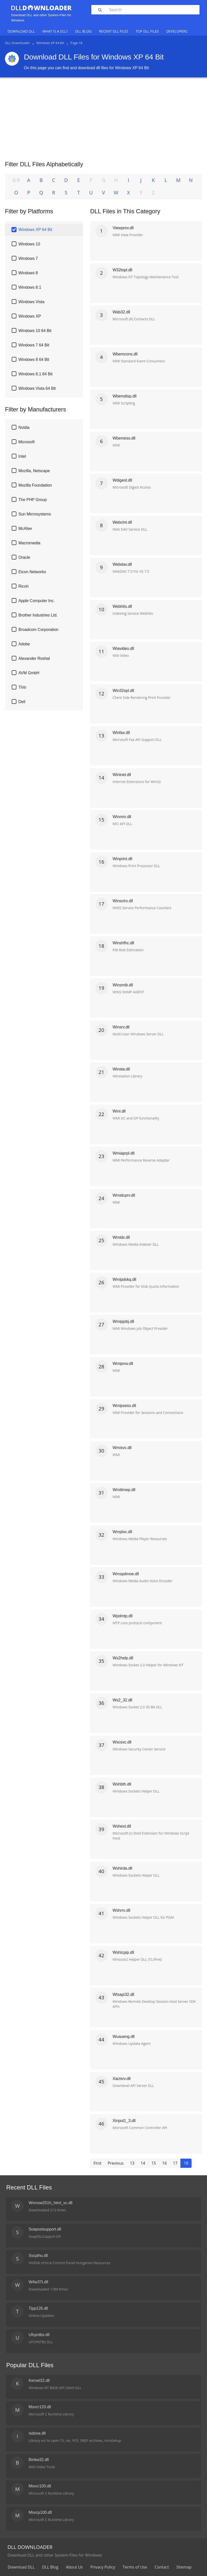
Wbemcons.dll (125, 354)
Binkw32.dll (39, 2460)
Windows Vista (31, 302)
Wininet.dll (122, 775)
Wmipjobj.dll (123, 1321)
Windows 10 (29, 244)
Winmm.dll (122, 817)
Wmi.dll (119, 1111)
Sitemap (184, 2567)
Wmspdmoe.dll (126, 1574)
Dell (21, 702)
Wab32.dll (121, 312)
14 (143, 2163)
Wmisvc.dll (122, 1448)
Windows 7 (28, 258)
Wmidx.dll (121, 1237)
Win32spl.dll (123, 690)
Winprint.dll (122, 859)
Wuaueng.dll (124, 2036)
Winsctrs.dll (123, 901)
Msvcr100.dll (40, 2486)
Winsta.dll (121, 1069)
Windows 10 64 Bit (35, 331)
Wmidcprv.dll (124, 1195)
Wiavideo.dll (123, 648)
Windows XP (29, 316)
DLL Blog (83, 31)
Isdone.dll (37, 2433)
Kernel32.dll (39, 2380)
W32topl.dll (122, 270)
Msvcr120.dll (40, 2407)
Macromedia (29, 543)
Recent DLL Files (113, 31)
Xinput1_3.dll (124, 2121)
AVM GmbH (28, 673)
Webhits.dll (122, 606)
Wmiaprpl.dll (124, 1153)
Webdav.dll (122, 564)
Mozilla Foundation (35, 485)
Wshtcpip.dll (123, 1952)
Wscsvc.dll (122, 1742)
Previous (116, 2163)
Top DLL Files (147, 31)
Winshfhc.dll (123, 943)
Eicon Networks (32, 572)
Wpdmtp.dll (123, 1616)
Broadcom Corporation (38, 629)
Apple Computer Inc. (36, 601)
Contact (162, 2567)
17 (175, 2163)
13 (132, 2163)
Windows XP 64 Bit (35, 229)
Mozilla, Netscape (34, 471)
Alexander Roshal (34, 658)
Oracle (24, 557)
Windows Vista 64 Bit (37, 388)
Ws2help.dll (123, 1658)
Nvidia (23, 427)
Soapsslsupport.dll (45, 2229)
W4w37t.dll (38, 2282)
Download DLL (21, 31)
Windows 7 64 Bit (33, 345)
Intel (22, 456)
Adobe (24, 644)
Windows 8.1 (29, 287)
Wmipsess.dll (124, 1405)
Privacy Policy (102, 2567)
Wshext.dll (122, 1826)
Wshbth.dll (122, 1784)
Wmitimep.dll (124, 1490)
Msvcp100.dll (40, 2512)
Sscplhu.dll (38, 2255)
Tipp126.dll (38, 2308)
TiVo (22, 687)
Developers (176, 31)
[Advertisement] (103, 117)
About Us (74, 2567)
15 (154, 2163)
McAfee (25, 528)
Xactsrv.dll (122, 2078)
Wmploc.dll (122, 1532)
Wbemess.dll (124, 438)
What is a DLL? (55, 31)
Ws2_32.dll (122, 1700)
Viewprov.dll (123, 228)
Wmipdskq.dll (124, 1279)
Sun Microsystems (34, 514)
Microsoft (26, 442)
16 (164, 2163)
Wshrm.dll (121, 1910)
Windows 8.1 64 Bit (35, 374)
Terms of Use (135, 2567)
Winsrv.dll (121, 1027)
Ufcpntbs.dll (39, 2335)
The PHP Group (32, 500)
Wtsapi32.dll (123, 1994)
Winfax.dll (121, 732)
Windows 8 (28, 273)
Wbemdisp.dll (125, 396)
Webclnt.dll (122, 522)
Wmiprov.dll (123, 1363)
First (98, 2163)
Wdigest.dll (122, 480)
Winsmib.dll (123, 985)
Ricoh (23, 586)
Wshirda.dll (122, 1868)
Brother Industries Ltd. (37, 615)
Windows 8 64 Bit (33, 359)
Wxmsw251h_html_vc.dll (50, 2203)
